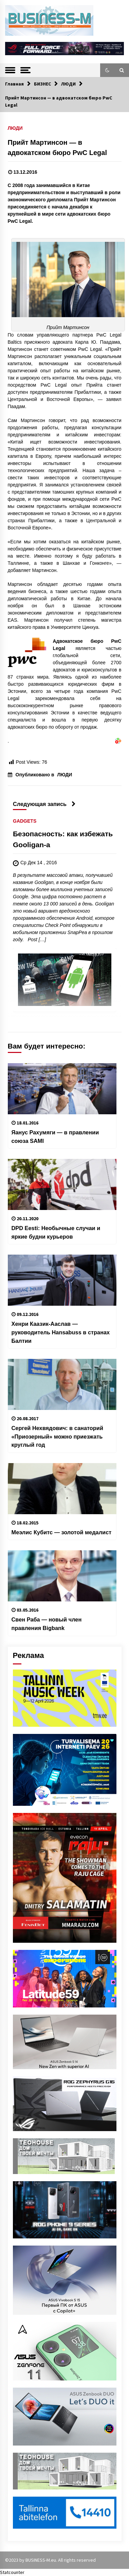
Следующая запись (44, 804)
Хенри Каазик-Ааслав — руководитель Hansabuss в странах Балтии (61, 1332)
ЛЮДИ (15, 127)
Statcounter (12, 2572)
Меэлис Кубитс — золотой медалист (62, 1532)
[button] (107, 70)
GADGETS (24, 820)
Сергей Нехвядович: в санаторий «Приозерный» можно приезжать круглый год (57, 1436)
